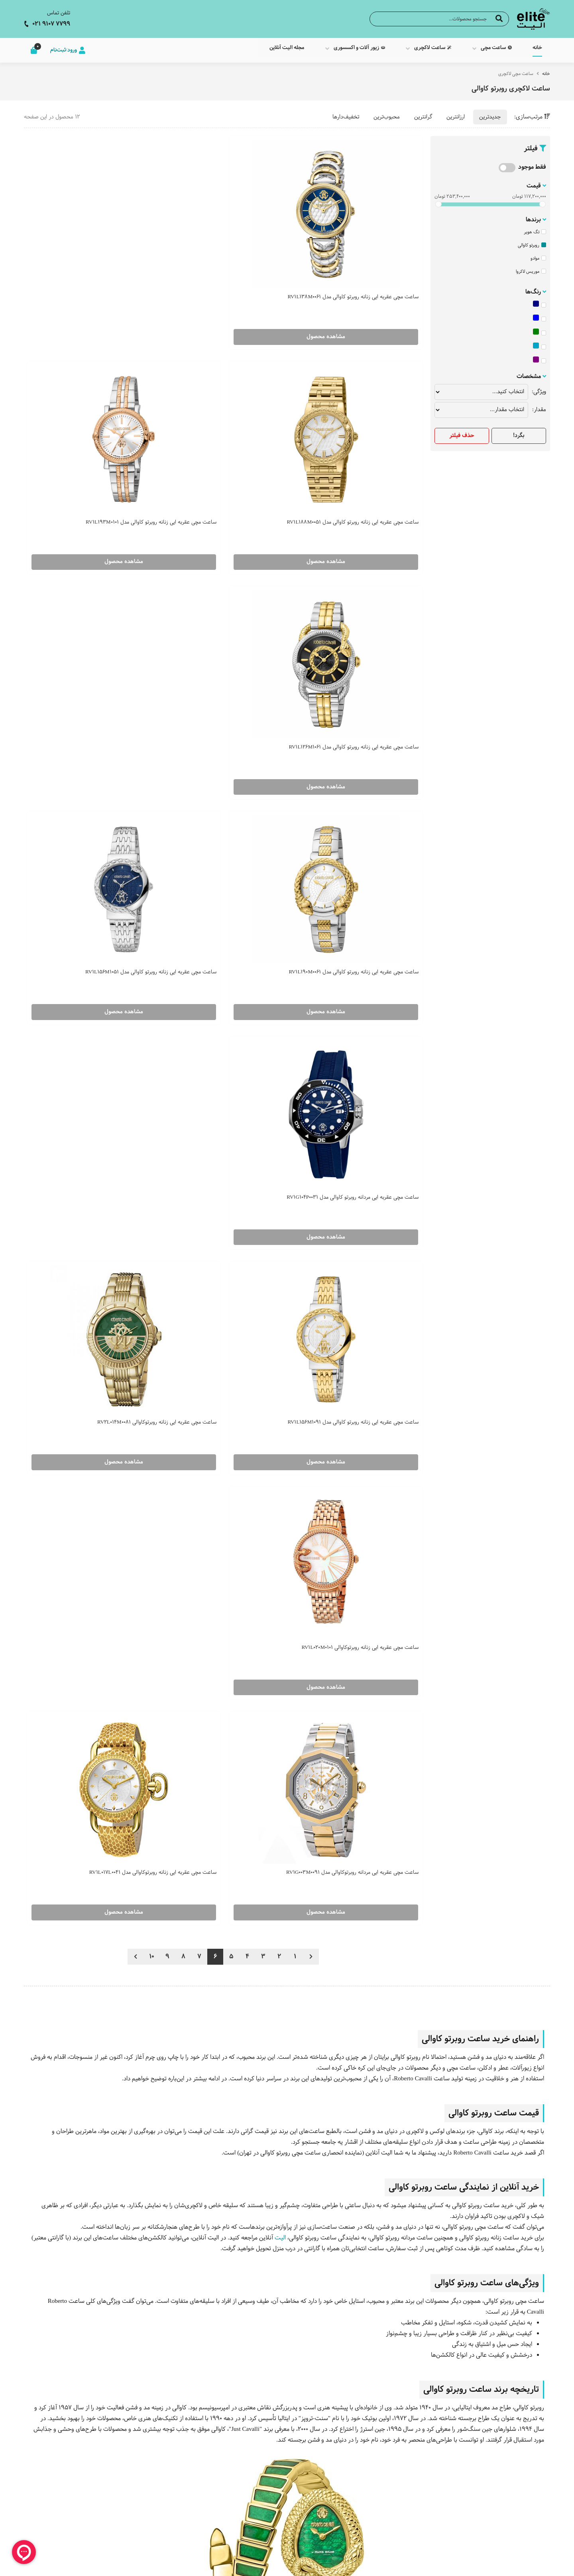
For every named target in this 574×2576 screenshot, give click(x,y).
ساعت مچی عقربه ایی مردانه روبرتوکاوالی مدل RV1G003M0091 (233, 780)
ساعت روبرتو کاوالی (437, 2500)
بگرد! (518, 430)
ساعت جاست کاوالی (435, 2474)
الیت (280, 1149)
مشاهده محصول (360, 286)
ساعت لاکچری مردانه (523, 2500)
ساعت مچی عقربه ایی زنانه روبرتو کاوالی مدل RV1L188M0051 (234, 242)
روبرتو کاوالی (532, 240)
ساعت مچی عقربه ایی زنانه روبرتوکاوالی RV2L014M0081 (103, 600)
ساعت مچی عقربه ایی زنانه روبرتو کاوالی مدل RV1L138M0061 (370, 242)
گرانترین (423, 111)
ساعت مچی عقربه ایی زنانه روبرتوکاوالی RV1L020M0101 (376, 780)
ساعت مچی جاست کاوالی (247, 1573)
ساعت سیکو (445, 2461)
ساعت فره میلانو (440, 2487)
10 (151, 868)
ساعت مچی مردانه (373, 1734)
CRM (487, 2563)
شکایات (360, 2527)
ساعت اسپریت (442, 2512)
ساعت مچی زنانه (434, 2022)
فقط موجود (532, 162)
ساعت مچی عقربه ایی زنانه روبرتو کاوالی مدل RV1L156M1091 (234, 600)
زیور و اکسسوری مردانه (522, 2525)
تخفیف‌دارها (345, 111)
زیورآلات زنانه (533, 2512)
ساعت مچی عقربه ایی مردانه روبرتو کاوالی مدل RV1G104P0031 (369, 600)
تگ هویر (535, 226)
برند (311, 1756)
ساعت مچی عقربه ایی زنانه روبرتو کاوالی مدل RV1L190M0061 (234, 421)
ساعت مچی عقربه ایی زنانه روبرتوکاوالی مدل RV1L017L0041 (97, 780)
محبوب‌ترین (386, 111)
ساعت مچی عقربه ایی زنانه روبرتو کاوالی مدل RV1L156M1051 (97, 421)
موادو (538, 253)
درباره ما (359, 2461)
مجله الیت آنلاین (350, 2474)
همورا (472, 2563)
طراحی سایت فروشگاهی (524, 2563)
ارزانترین (455, 111)
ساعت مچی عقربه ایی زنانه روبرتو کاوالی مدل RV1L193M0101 (97, 242)
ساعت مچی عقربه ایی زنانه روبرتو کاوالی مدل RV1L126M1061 (370, 421)
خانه (546, 68)
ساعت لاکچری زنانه (525, 2487)
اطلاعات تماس (353, 2514)
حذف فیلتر (461, 430)
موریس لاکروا (531, 266)
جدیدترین (490, 111)
